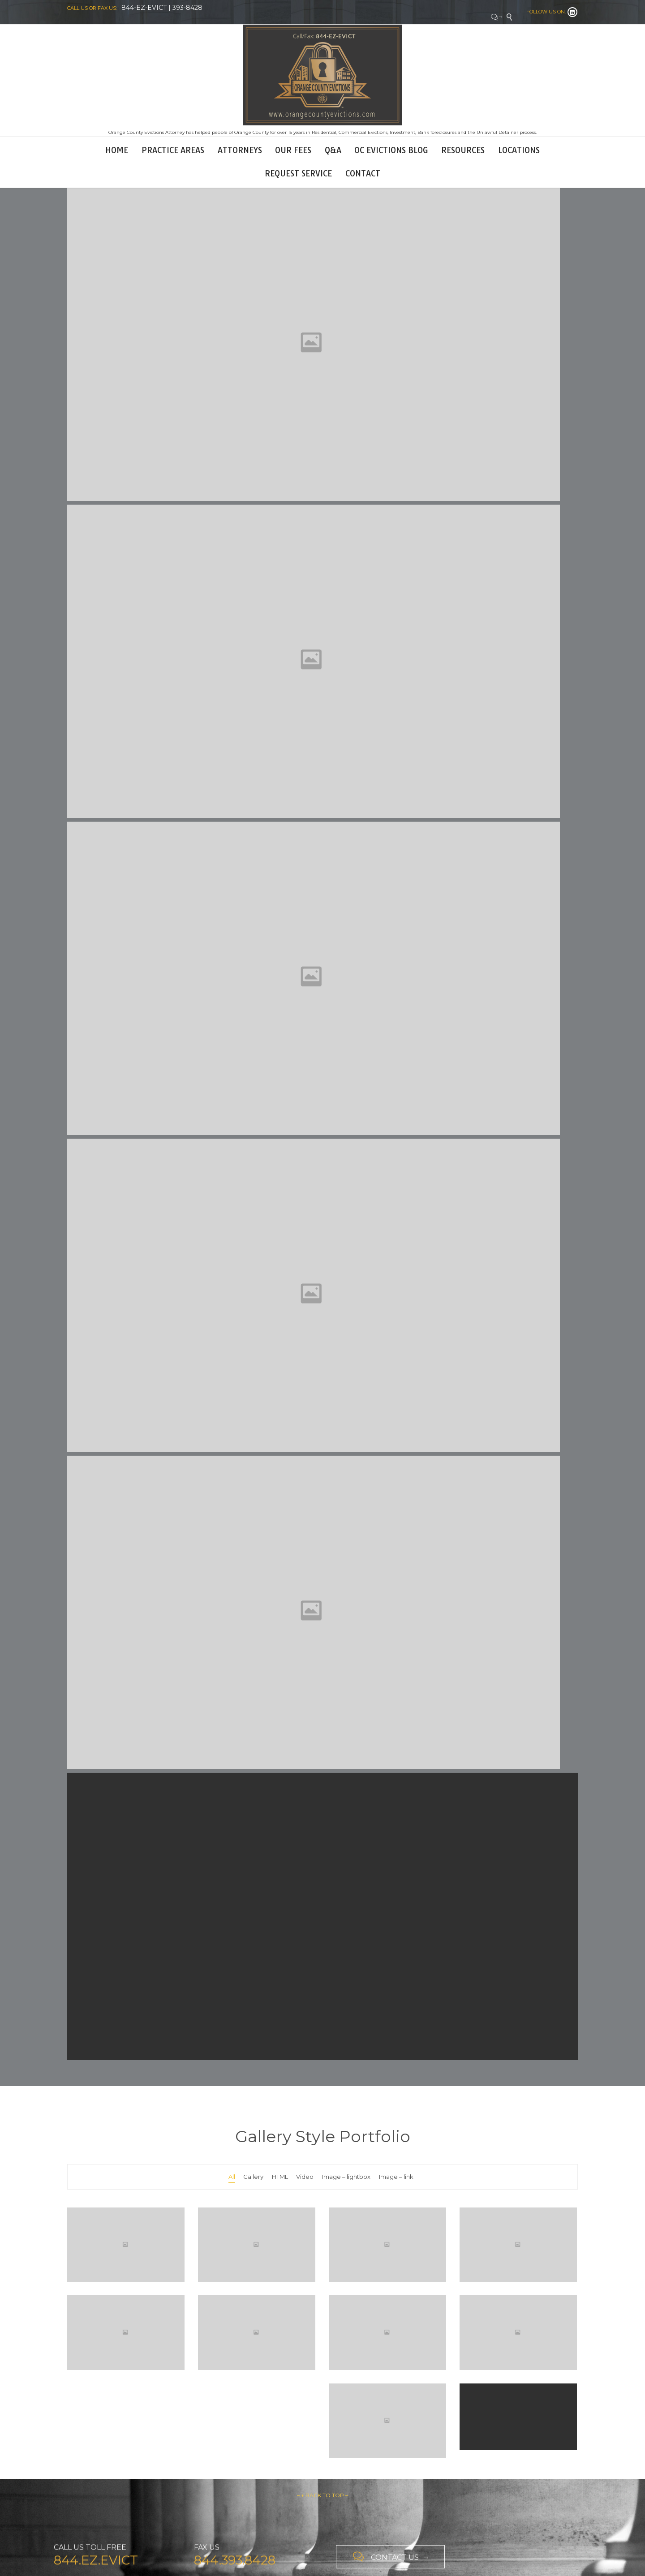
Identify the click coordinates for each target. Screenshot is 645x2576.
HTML (280, 2176)
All (231, 2176)
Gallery (253, 2176)
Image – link (396, 2176)
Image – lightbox (346, 2176)
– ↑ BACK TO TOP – (322, 2495)
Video (305, 2176)
